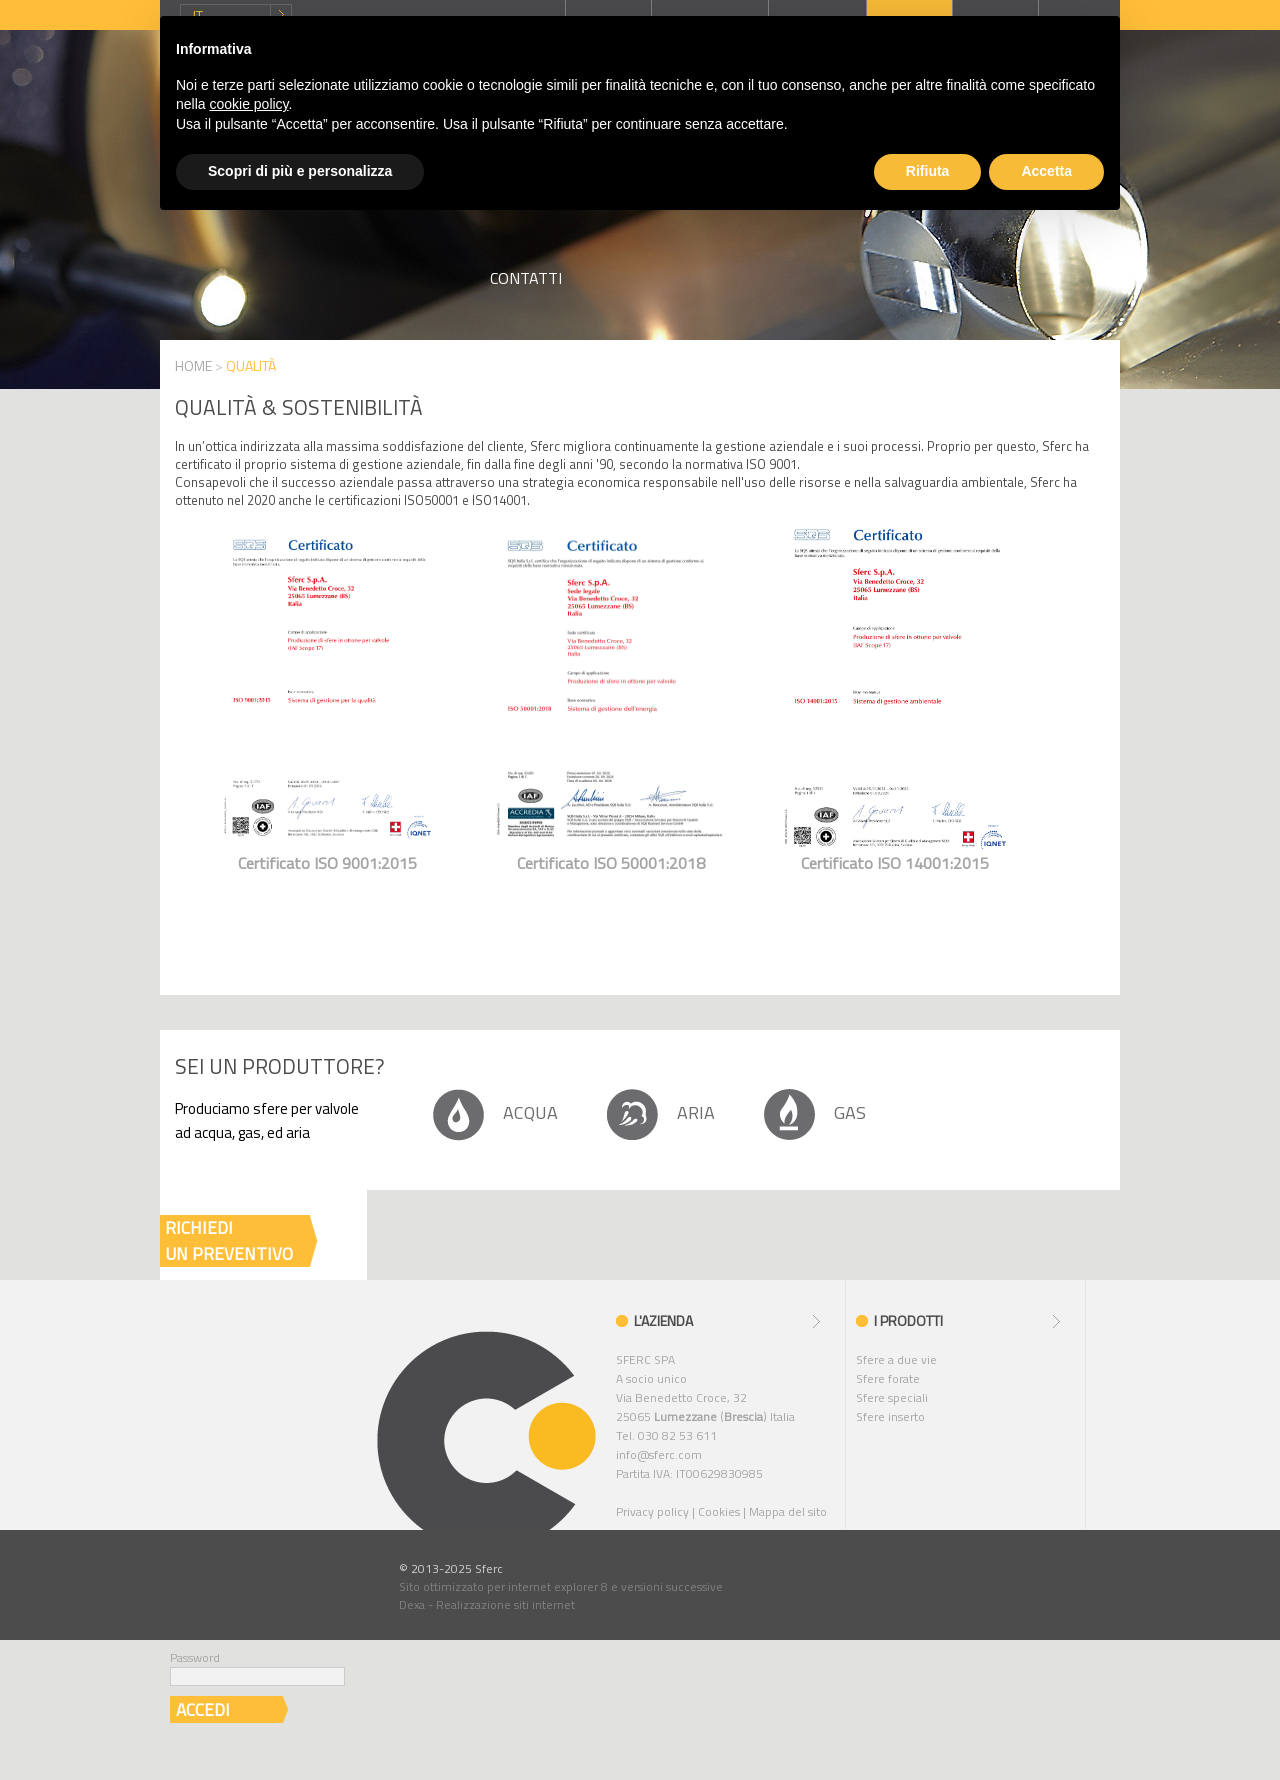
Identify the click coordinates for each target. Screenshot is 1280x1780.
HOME (193, 365)
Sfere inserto (890, 1416)
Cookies (719, 1511)
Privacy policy (652, 1511)
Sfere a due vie (896, 1359)
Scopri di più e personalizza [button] (300, 171)
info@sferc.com (659, 1454)
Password (195, 1657)
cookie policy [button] (248, 104)
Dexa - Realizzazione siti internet (487, 1604)
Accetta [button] (1046, 171)
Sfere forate (888, 1378)
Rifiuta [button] (928, 171)
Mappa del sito (788, 1511)
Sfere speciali (892, 1397)
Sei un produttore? (279, 1066)
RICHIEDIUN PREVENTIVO (229, 1241)
